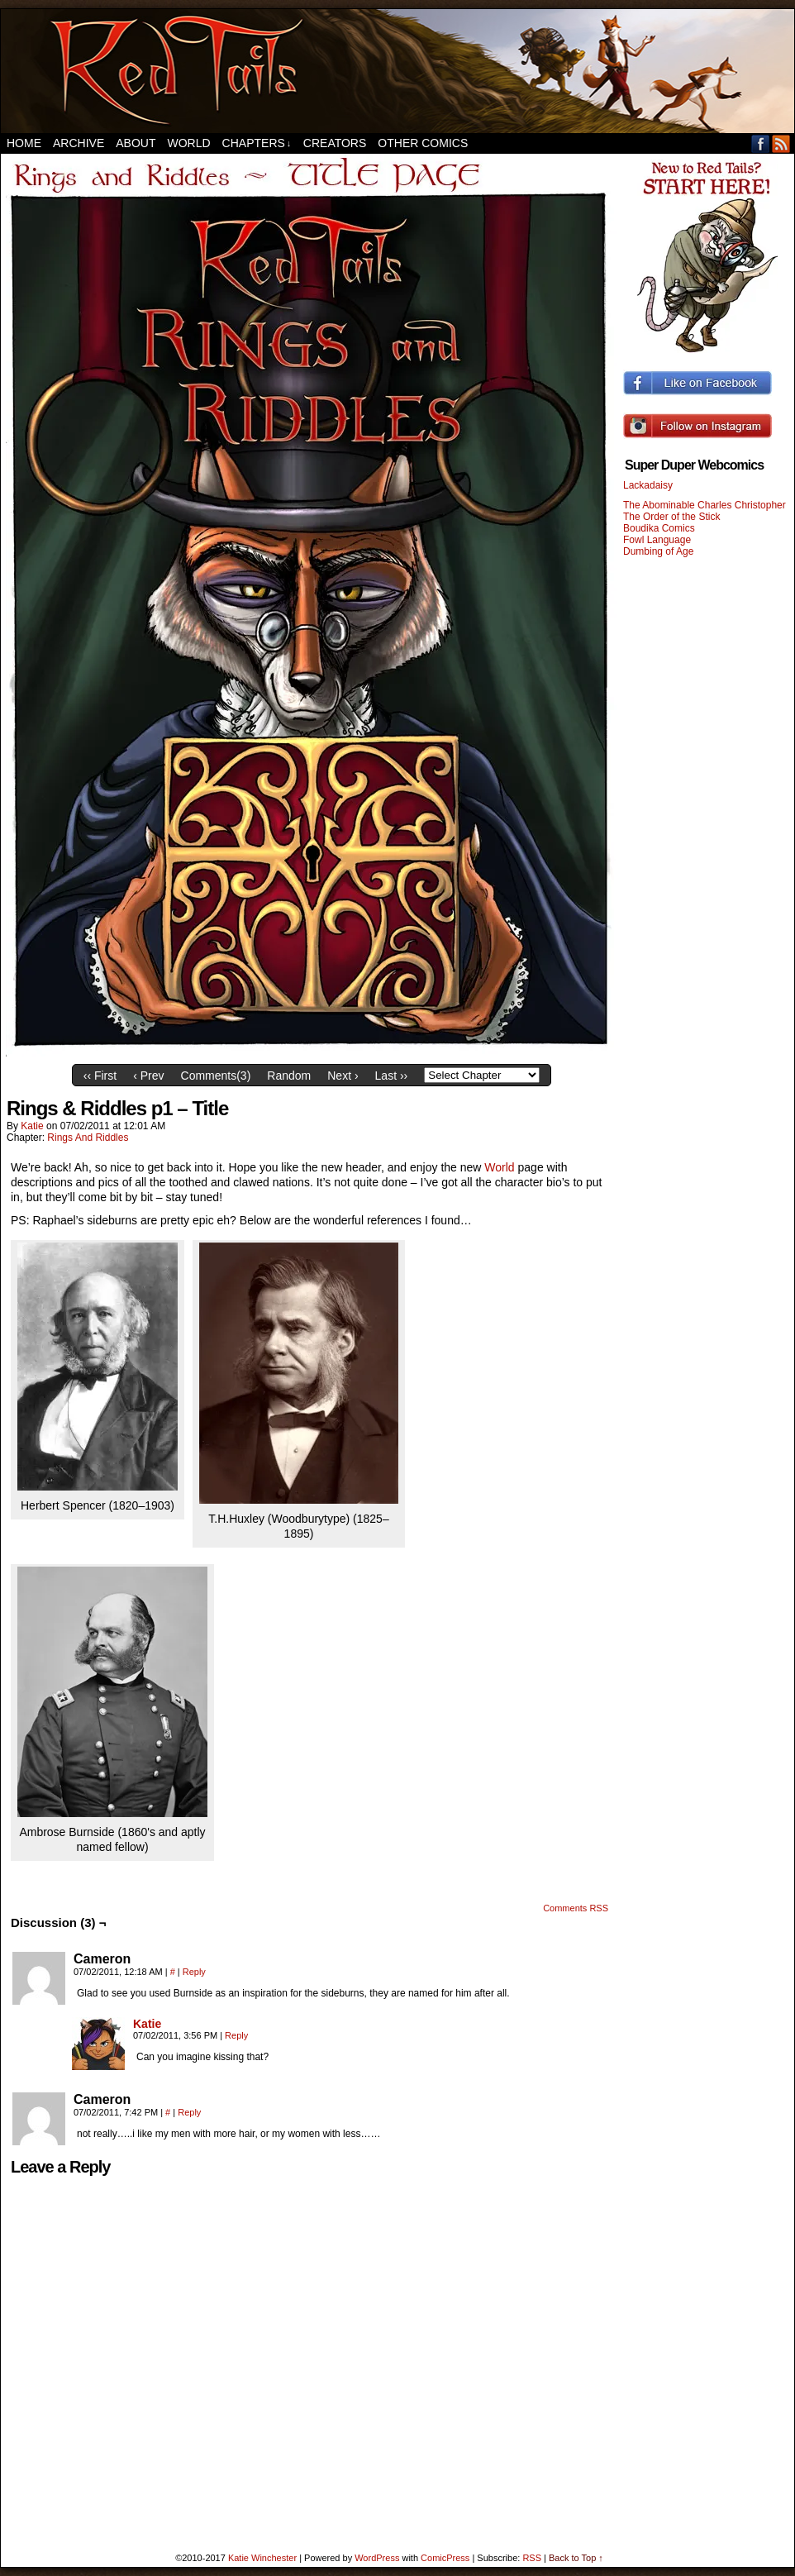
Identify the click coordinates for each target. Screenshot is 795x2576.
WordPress (377, 2558)
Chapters (257, 143)
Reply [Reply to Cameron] (194, 1972)
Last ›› (391, 1075)
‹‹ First (100, 1075)
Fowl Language (657, 540)
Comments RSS (575, 1908)
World (188, 143)
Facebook (760, 143)
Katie (32, 1126)
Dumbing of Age (658, 551)
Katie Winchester (262, 2558)
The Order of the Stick (671, 516)
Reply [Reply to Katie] (236, 2035)
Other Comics (423, 143)
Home (24, 143)
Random (289, 1075)
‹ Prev (148, 1075)
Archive (78, 143)
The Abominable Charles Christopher (704, 505)
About (135, 143)
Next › (342, 1075)
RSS (781, 143)
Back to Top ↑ (576, 2558)
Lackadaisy (648, 485)
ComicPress (445, 2558)
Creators (335, 143)
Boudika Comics (659, 528)
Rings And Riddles (87, 1137)
